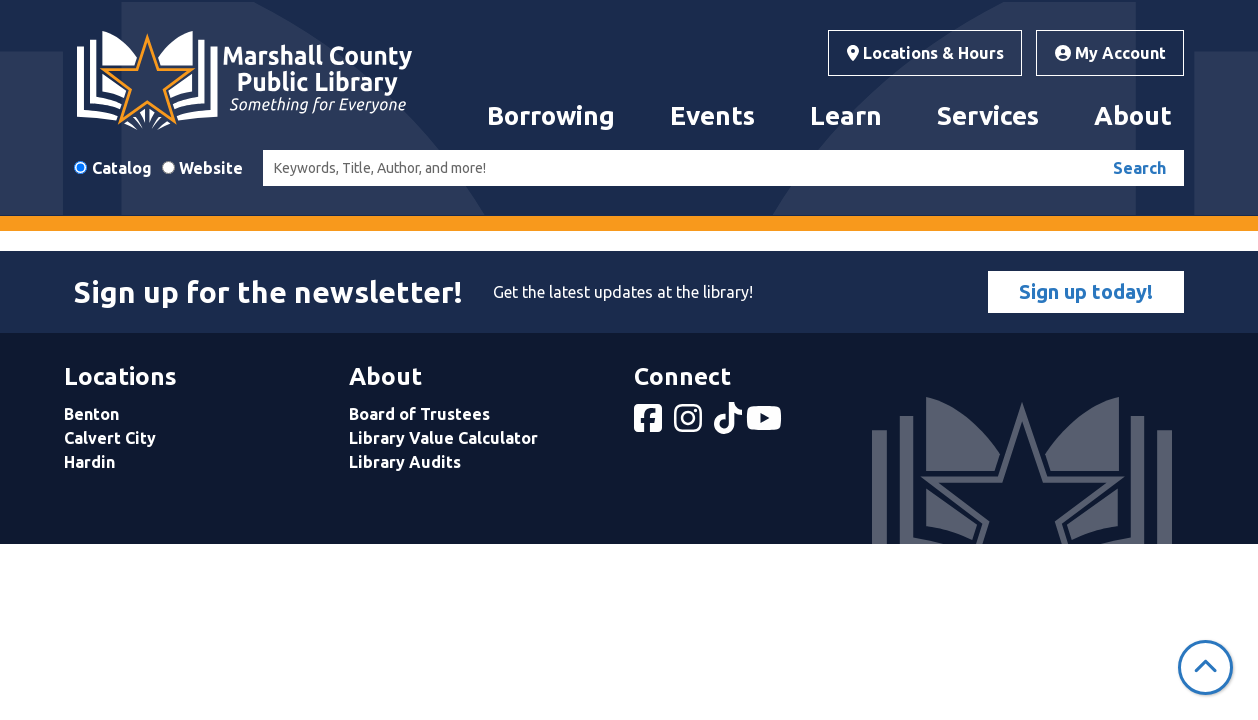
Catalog (122, 168)
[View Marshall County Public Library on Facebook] (650, 424)
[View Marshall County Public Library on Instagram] (690, 424)
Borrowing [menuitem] (551, 115)
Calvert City (110, 438)
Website (211, 168)
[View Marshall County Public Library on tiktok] (730, 424)
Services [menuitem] (988, 115)
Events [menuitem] (712, 115)
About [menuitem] (1133, 115)
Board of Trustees (419, 414)
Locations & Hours (925, 53)
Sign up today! (1086, 291)
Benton (91, 414)
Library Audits (405, 462)
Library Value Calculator (443, 438)
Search (1139, 168)
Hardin (89, 462)
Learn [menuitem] (846, 115)
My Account (1110, 53)
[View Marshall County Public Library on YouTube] (766, 424)
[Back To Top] (1205, 667)
